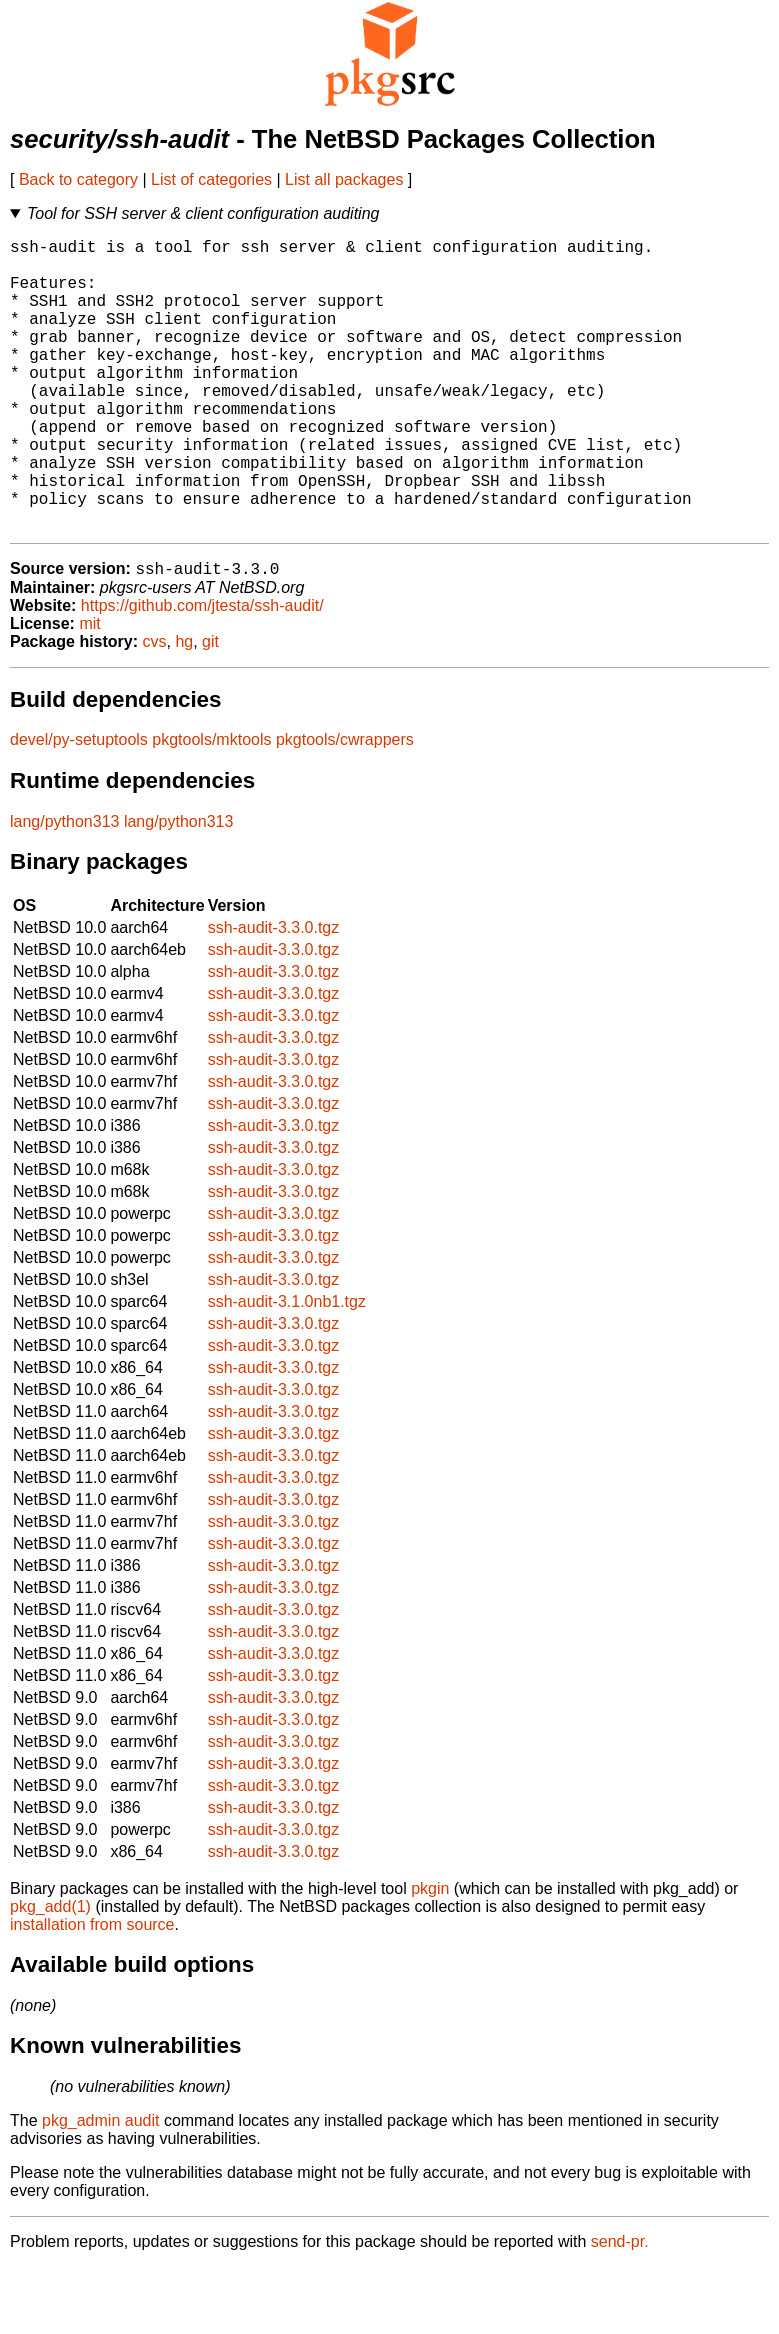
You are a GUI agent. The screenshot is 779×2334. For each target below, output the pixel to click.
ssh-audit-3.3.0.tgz (274, 994)
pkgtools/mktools (211, 806)
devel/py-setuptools (79, 806)
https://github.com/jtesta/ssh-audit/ (202, 672)
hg (184, 708)
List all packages (344, 179)
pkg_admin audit (100, 2187)
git (210, 708)
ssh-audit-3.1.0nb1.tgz (287, 1368)
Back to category (78, 179)
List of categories (211, 179)
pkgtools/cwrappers (345, 806)
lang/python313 (64, 888)
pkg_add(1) (50, 1973)
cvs (155, 708)
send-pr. (620, 2308)
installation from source (92, 1991)
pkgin (430, 1955)
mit (89, 690)
